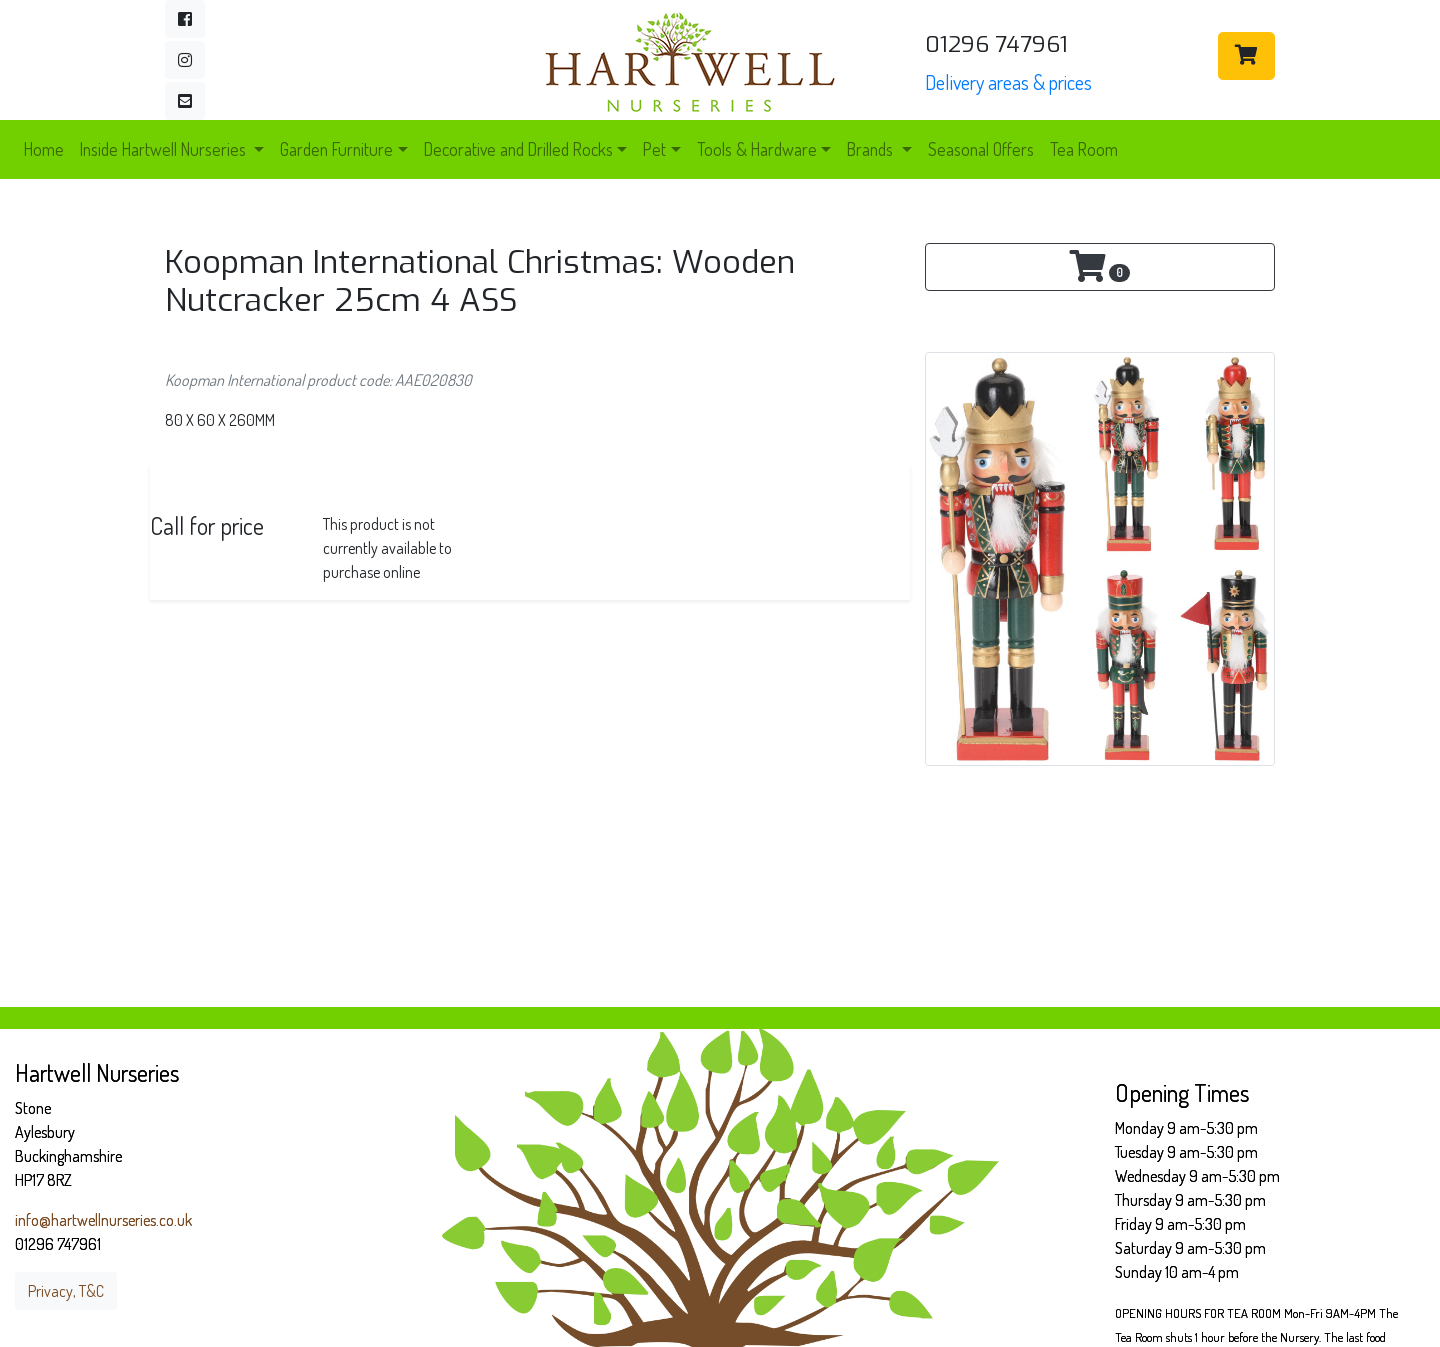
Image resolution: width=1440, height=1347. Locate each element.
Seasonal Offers (981, 149)
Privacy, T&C (66, 1291)
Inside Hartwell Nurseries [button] (165, 149)
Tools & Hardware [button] (757, 149)
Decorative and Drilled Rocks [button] (518, 149)
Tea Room (1084, 149)
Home (44, 149)
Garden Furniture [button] (336, 149)
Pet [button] (654, 149)
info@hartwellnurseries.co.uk (103, 1220)
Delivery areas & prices (1008, 82)
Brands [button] (872, 149)
